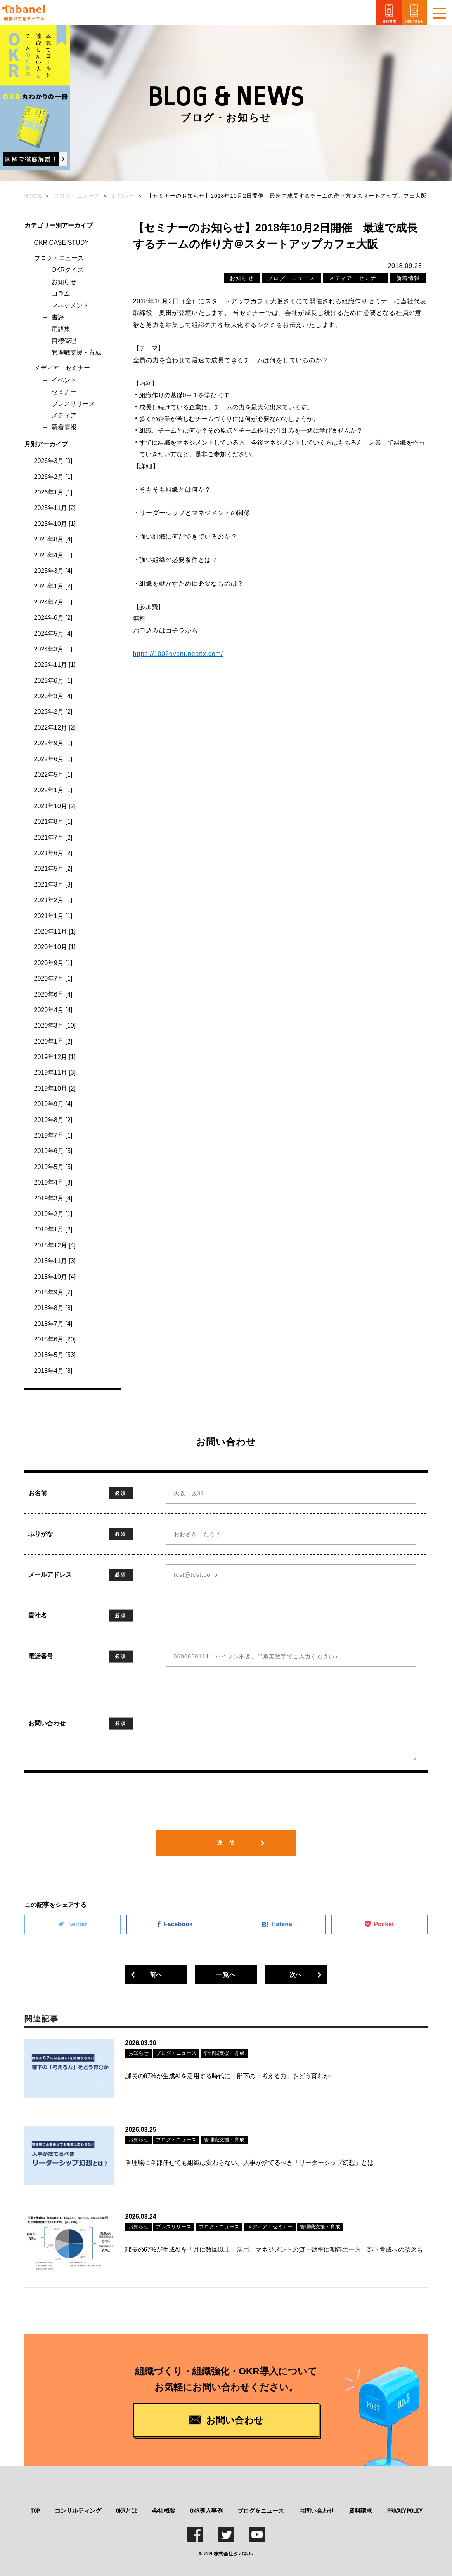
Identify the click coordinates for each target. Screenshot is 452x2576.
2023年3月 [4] (53, 696)
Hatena (277, 1924)
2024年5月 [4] (53, 633)
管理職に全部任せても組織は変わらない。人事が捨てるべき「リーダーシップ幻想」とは (249, 2162)
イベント (64, 380)
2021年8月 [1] (53, 821)
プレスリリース (73, 403)
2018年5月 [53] (55, 1354)
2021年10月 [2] (55, 806)
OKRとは (126, 2509)
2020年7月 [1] (53, 978)
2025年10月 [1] (55, 523)
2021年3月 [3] (53, 884)
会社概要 (163, 2509)
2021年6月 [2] (53, 853)
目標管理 (64, 340)
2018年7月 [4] (53, 1323)
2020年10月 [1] (55, 947)
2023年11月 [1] (55, 664)
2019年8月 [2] (53, 1120)
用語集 (61, 328)
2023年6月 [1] (53, 680)
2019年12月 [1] (55, 1057)
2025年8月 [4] (53, 539)
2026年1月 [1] (53, 492)
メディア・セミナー (62, 368)
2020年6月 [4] (53, 994)
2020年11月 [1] (55, 931)
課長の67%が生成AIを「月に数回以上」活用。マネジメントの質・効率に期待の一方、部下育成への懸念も (274, 2248)
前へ (156, 1974)
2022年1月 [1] (53, 790)
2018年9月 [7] (53, 1292)
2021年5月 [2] (53, 868)
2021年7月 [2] (53, 837)
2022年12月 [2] (55, 727)
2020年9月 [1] (53, 963)
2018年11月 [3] (55, 1261)
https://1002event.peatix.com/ (178, 654)
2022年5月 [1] (53, 774)
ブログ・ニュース (59, 258)
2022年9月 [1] (53, 743)
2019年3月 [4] (53, 1198)
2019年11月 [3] (55, 1072)
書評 (58, 317)
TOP (35, 2509)
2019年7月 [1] (53, 1135)
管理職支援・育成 (76, 352)
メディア (64, 415)
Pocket (379, 1924)
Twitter (72, 1924)
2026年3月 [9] (53, 460)
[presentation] (226, 1807)
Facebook (175, 1924)
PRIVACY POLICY (404, 2509)
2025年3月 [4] (53, 570)
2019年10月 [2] (55, 1088)
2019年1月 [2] (53, 1229)
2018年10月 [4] (55, 1276)
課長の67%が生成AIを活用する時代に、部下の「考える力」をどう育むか (227, 2076)
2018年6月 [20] (55, 1339)
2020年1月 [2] (53, 1041)
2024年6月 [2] (53, 617)
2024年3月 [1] (53, 649)
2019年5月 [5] (53, 1167)
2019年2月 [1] (53, 1214)
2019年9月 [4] (53, 1104)
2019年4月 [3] (53, 1182)
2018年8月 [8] (53, 1308)
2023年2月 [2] (53, 711)
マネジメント (70, 305)
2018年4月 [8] (53, 1370)
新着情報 (64, 427)
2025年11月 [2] (55, 507)
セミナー (64, 391)
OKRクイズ (68, 269)
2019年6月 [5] (53, 1151)
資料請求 (360, 2509)
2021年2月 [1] (53, 900)
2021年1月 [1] (53, 916)
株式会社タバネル (233, 2551)
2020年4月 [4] (53, 1010)
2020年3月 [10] (55, 1025)
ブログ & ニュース (260, 2509)
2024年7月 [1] (53, 602)
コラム (61, 293)
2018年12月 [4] (55, 1245)
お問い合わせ (316, 2509)
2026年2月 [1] (53, 476)
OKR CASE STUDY (61, 242)
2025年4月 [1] (53, 555)
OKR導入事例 (206, 2509)
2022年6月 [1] (53, 759)
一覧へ (226, 1974)
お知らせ (64, 281)
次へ (296, 1974)
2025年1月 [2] (53, 586)
